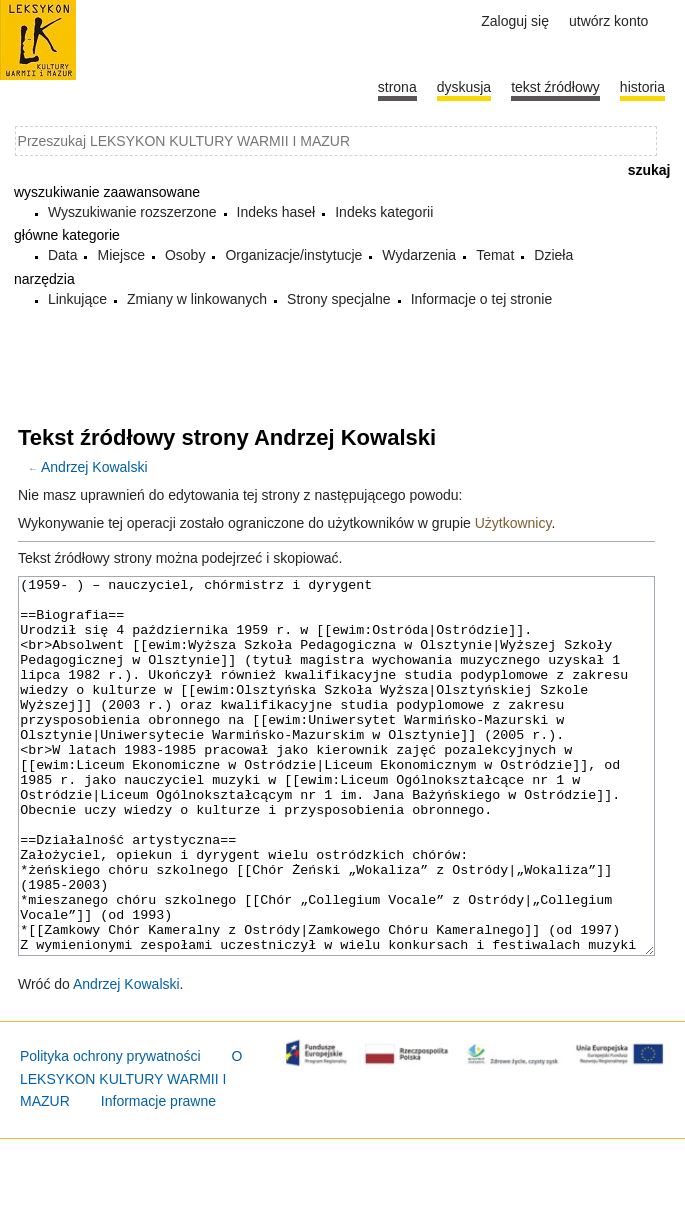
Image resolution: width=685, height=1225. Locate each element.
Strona (397, 87)
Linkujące (77, 299)
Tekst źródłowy (555, 87)
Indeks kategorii (384, 212)
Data (63, 255)
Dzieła (553, 255)
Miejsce (120, 255)
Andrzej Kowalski (94, 467)
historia (642, 87)
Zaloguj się (515, 21)
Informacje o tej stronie (482, 299)
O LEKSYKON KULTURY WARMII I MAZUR (131, 1153)
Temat (495, 255)
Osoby (185, 255)
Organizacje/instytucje (293, 255)
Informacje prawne (158, 1176)
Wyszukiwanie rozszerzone (132, 212)
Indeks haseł (276, 212)
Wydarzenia (419, 255)
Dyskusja (464, 87)
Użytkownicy (513, 523)
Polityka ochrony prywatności (110, 1131)
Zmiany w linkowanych (197, 299)
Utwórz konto (608, 21)
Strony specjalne (339, 299)
